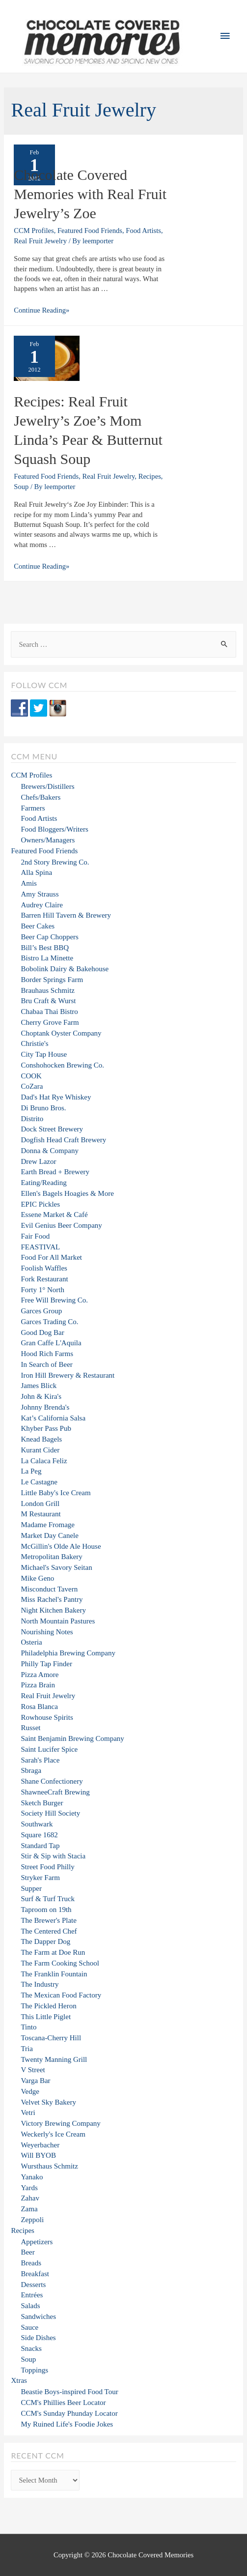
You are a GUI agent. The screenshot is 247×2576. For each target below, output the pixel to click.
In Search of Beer (46, 1364)
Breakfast (35, 2274)
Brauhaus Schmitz (48, 990)
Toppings (34, 2370)
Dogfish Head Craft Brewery (63, 1140)
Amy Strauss (39, 894)
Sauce (29, 2327)
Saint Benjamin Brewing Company (72, 1738)
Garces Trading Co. (49, 1322)
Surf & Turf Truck (48, 1899)
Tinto (28, 2027)
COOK (31, 1076)
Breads (31, 2263)
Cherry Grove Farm (50, 1022)
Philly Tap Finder (46, 1664)
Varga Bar (35, 2080)
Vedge (30, 2091)
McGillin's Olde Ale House (61, 1546)
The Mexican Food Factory (61, 1995)
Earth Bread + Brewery (55, 1172)
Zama (29, 2209)
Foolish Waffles (44, 1268)
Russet (30, 1728)
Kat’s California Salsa (53, 1418)
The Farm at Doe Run (53, 1952)
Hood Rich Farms (47, 1354)
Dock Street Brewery (52, 1129)
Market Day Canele (49, 1535)
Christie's (34, 1043)
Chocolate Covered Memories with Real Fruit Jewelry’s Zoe (90, 194)
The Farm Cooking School (60, 1963)
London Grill (40, 1503)
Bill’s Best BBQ (45, 948)
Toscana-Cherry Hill (51, 2038)
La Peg (31, 1471)
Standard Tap (40, 1846)
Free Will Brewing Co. (54, 1300)
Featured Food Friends (89, 230)
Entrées (32, 2295)
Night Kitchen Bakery (53, 1610)
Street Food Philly (47, 1867)
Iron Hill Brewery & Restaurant (67, 1375)
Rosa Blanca (39, 1706)
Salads (30, 2306)
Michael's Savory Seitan (56, 1567)
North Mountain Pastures (58, 1621)
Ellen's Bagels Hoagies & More (67, 1193)
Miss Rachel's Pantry (51, 1599)
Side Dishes (38, 2338)
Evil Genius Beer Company (61, 1225)
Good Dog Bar (42, 1332)
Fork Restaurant (44, 1279)
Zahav (30, 2198)
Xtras (19, 2380)
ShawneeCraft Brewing (55, 1792)
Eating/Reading (43, 1183)
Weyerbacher (40, 2145)
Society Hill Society (50, 1813)
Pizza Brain (38, 1685)
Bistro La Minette (47, 958)
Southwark (37, 1824)
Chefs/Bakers (40, 797)
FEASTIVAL (40, 1247)
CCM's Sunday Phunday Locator (69, 2413)
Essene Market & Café (54, 1214)
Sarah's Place (40, 1760)
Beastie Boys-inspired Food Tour (69, 2392)
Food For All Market (51, 1257)
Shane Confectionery (51, 1781)
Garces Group (41, 1311)
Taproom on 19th (46, 1909)
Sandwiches (38, 2316)
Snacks (31, 2348)
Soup (21, 487)
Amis (29, 883)
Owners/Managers (48, 840)
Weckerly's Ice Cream (53, 2134)
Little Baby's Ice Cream (55, 1493)
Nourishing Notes (47, 1632)
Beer (27, 2252)
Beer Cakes (38, 926)
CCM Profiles (34, 230)
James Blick (38, 1385)
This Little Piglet (46, 2017)
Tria (26, 2049)
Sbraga (31, 1770)
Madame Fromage (48, 1525)
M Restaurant (40, 1514)
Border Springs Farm (52, 980)
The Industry (39, 1984)
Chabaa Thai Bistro (49, 1011)
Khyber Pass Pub (46, 1428)
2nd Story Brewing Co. (55, 862)
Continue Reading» (41, 310)
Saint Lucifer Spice (49, 1749)
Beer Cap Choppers (49, 937)
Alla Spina (36, 872)
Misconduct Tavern (49, 1589)
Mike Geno (37, 1578)
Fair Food (35, 1236)
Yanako (32, 2177)
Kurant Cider (40, 1450)
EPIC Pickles (40, 1204)
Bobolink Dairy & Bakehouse (65, 969)
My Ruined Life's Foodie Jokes (67, 2424)
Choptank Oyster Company (61, 1033)
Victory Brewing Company (60, 2123)
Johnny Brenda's (45, 1407)
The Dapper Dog (45, 1941)
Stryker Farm (40, 1877)
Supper (31, 1888)
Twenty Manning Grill (54, 2059)
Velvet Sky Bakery (48, 2102)
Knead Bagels (41, 1439)
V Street (33, 2070)
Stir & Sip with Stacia (53, 1856)
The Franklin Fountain (54, 1974)
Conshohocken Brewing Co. (62, 1065)
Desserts (33, 2284)
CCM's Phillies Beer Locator (63, 2402)
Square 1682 (39, 1835)
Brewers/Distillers (47, 786)
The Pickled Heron (48, 2006)
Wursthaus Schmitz (49, 2166)
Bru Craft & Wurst (48, 1001)
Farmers (33, 808)
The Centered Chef (49, 1931)
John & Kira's (41, 1396)
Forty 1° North (42, 1290)
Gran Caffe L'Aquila (51, 1343)
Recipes (149, 476)
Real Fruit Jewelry (40, 241)
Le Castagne (39, 1482)
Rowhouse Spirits (47, 1717)
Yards (29, 2188)
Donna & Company (50, 1151)
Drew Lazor (38, 1161)
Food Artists (143, 230)
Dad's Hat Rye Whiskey (56, 1097)
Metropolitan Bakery (51, 1557)
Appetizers (37, 2242)
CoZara (32, 1086)
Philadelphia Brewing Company (68, 1653)
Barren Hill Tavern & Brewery (66, 915)
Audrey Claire (41, 905)
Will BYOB (38, 2155)
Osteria (31, 1642)
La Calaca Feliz (44, 1461)
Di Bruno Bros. (43, 1108)
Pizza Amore (39, 1675)
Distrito (32, 1119)
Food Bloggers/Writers (54, 829)
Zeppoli (32, 2220)
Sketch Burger (42, 1803)
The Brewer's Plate (49, 1920)
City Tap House (44, 1054)
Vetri (28, 2112)
